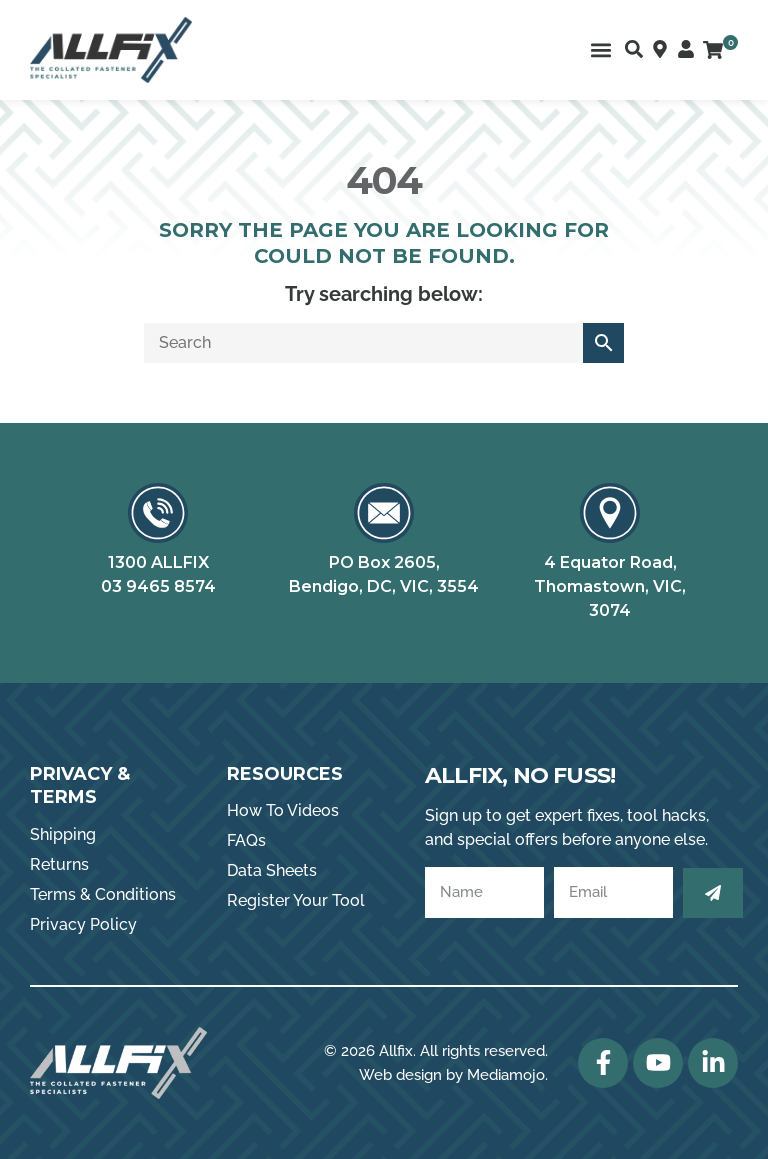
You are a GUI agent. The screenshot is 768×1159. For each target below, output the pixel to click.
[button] (600, 50)
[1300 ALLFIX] (158, 513)
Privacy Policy (83, 924)
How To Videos (283, 810)
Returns (59, 864)
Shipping (63, 834)
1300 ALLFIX (158, 562)
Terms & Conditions (103, 894)
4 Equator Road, (610, 562)
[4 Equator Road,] (610, 513)
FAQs (246, 840)
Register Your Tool (296, 900)
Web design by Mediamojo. (453, 1075)
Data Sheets (272, 870)
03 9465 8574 (158, 586)
